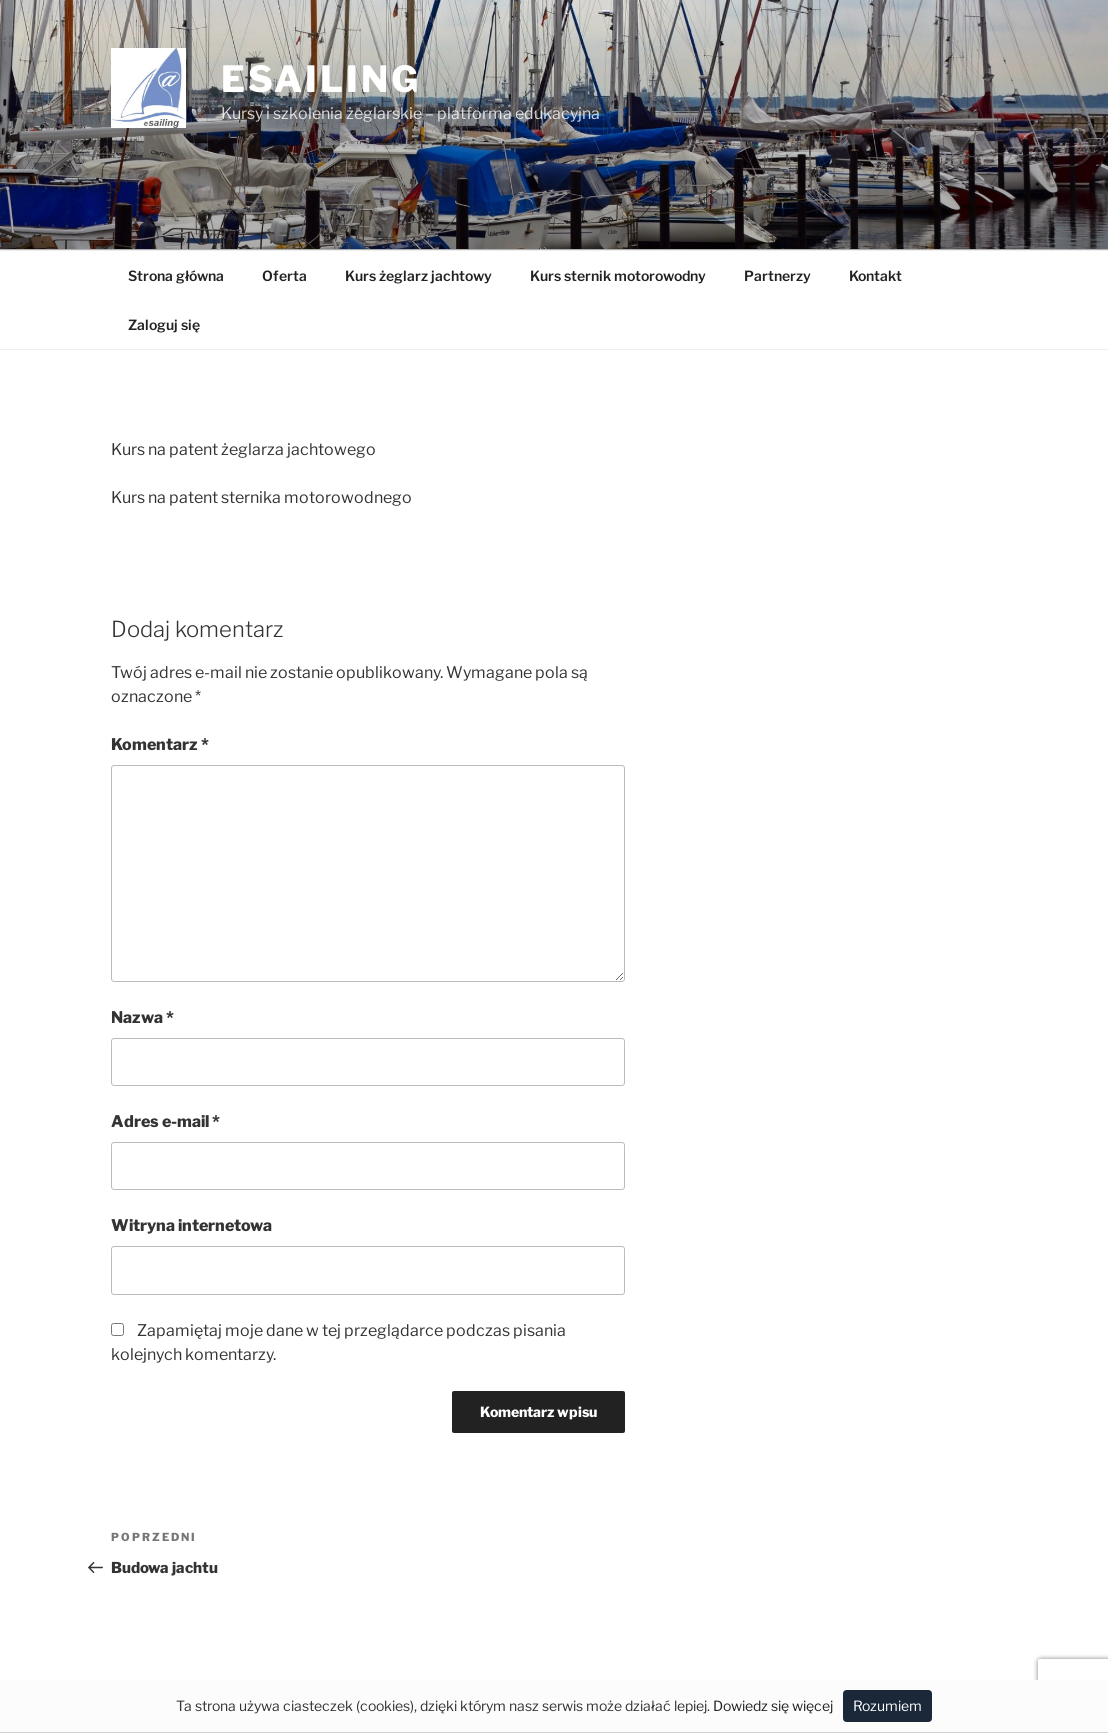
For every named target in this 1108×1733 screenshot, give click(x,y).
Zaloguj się (164, 324)
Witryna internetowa (191, 1225)
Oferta (284, 275)
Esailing (321, 79)
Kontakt (875, 275)
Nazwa (142, 1017)
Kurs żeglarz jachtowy (418, 275)
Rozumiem (887, 1705)
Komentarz (160, 744)
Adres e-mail (165, 1121)
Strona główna (176, 275)
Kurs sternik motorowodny (618, 275)
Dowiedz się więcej (773, 1705)
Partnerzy (777, 275)
